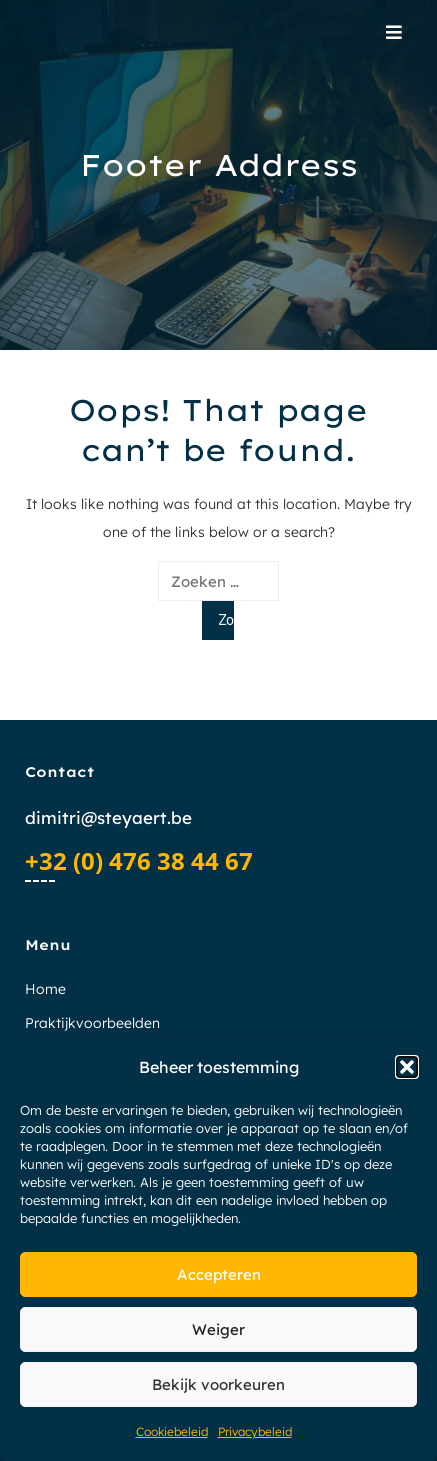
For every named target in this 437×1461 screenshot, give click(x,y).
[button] (407, 1067)
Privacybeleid (255, 1431)
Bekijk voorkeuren (218, 1384)
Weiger (218, 1329)
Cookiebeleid (172, 1431)
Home (45, 989)
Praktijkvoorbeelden (92, 1023)
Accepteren (219, 1274)
